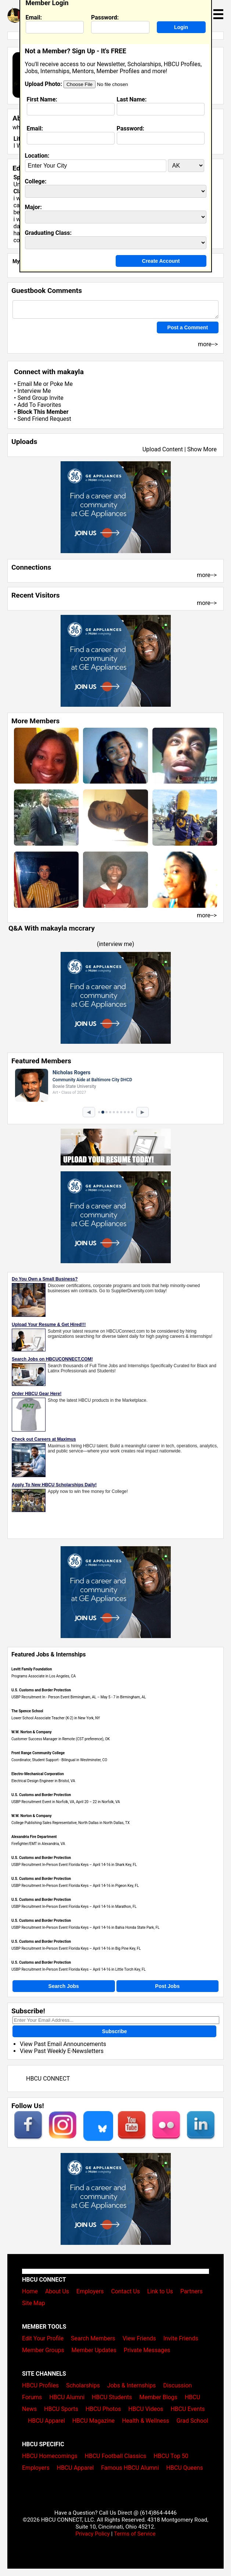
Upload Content (162, 449)
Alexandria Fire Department (34, 1837)
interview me (115, 944)
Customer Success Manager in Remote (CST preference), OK (60, 1739)
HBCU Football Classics (116, 2456)
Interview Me (34, 390)
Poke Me (61, 383)
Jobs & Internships (131, 2385)
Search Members (93, 2338)
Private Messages (147, 2350)
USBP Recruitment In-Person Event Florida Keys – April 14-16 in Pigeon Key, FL (75, 1886)
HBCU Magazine (93, 2420)
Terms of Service (135, 2533)
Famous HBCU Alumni (130, 2467)
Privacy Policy (92, 2533)
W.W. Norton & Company (31, 1732)
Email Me (29, 383)
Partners (191, 2291)
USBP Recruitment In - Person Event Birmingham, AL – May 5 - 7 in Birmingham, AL (78, 1697)
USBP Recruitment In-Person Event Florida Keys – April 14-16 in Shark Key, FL (74, 1865)
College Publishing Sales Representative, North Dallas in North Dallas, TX (70, 1823)
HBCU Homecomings (49, 2456)
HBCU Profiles (40, 2385)
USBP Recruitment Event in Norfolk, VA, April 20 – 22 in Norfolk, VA (65, 1802)
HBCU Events (187, 2408)
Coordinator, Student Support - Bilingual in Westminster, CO (59, 1760)
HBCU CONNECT (48, 2078)
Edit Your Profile (43, 2338)
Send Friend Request (44, 418)
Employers (90, 2291)
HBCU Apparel (46, 2420)
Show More (202, 449)
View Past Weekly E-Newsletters (62, 2050)
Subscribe (114, 2031)
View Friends (139, 2338)
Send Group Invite (40, 397)
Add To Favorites (39, 404)
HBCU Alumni (66, 2397)
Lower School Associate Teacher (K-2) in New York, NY (55, 1718)
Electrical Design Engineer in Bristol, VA (43, 1781)
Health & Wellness (145, 2420)
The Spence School (27, 1711)
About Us (57, 2291)
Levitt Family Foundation (31, 1669)
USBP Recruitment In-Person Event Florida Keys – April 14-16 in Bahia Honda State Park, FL (85, 1927)
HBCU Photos (103, 2408)
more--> (207, 575)
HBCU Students (112, 2397)
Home (30, 2291)
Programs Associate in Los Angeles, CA (43, 1676)
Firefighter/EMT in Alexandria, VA (38, 1844)
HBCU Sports (61, 2408)
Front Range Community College (38, 1753)
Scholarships (83, 2385)
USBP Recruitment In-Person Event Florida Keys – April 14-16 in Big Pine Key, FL (76, 1948)
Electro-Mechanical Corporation (37, 1774)
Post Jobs (167, 1986)
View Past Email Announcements (63, 2044)
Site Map (33, 2303)
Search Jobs (63, 1986)
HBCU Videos (145, 2408)
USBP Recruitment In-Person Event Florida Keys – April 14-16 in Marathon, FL (74, 1907)
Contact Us (125, 2291)
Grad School (192, 2420)
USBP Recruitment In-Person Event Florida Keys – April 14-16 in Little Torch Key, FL (78, 1969)
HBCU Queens (184, 2467)
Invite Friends (180, 2338)
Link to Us (160, 2291)
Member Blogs (158, 2397)
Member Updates (94, 2350)
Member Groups (43, 2350)
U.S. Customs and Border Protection (41, 1690)
